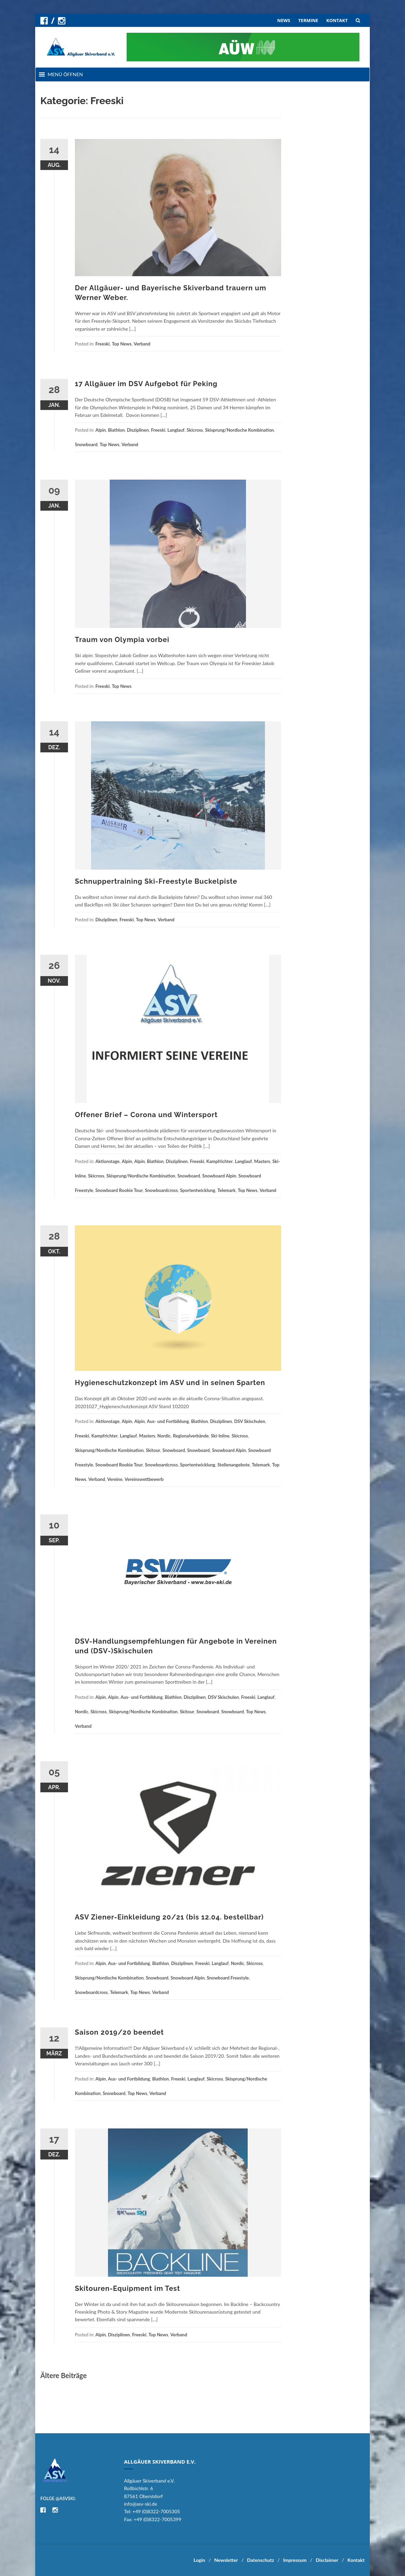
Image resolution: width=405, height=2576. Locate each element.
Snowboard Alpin (219, 1176)
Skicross (195, 430)
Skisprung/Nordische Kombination (239, 430)
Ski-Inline (220, 1436)
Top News (121, 344)
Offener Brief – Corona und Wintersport (146, 1115)
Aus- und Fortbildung (168, 1421)
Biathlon (116, 430)
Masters (262, 1161)
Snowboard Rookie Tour (118, 1190)
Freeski (103, 344)
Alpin (101, 430)
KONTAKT (337, 20)
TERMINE (308, 20)
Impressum (295, 2560)
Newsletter (226, 2560)
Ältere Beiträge (63, 2375)
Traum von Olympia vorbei (122, 639)
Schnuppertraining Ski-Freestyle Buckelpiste (156, 881)
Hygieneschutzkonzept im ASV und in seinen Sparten (170, 1383)
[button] (65, 74)
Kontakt (356, 2560)
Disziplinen (138, 430)
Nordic (164, 1436)
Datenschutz (260, 2560)
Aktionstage (108, 1161)
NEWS (283, 20)
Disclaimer (327, 2560)
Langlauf (175, 430)
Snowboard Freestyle (228, 1978)
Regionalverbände (191, 1436)
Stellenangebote (233, 1464)
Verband (142, 344)
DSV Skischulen (249, 1421)
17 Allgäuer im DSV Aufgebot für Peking (146, 384)
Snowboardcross (161, 1190)
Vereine (114, 1479)
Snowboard (86, 444)
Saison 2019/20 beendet (119, 2032)
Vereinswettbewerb (144, 1479)
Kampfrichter (219, 1161)
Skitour (153, 1450)
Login (199, 2560)
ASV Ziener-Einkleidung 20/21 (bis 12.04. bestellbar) (169, 1917)
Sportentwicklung (197, 1190)
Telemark (226, 1190)
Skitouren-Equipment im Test (127, 2288)
